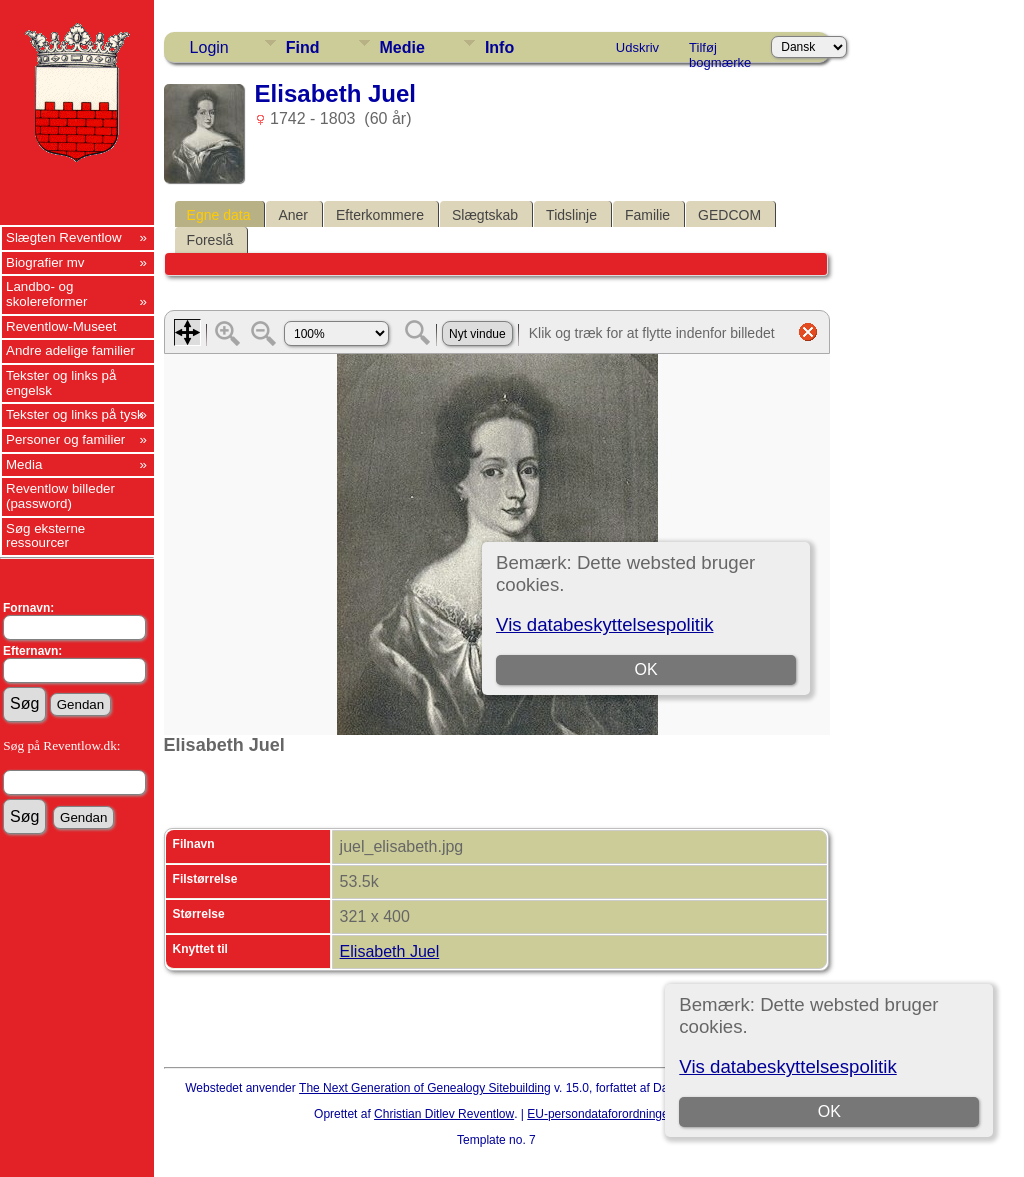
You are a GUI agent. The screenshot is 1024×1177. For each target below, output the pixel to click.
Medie (402, 47)
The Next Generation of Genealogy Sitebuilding (425, 1088)
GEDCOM (729, 215)
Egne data (219, 215)
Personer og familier (65, 439)
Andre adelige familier (70, 350)
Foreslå (210, 240)
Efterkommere (380, 215)
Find (303, 47)
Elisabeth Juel (390, 951)
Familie (647, 215)
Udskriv (637, 47)
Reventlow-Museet (61, 326)
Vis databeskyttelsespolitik (787, 1066)
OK (829, 1111)
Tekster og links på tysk (75, 414)
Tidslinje (571, 215)
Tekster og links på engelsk (61, 383)
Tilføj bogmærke (720, 51)
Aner (293, 215)
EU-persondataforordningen (601, 1114)
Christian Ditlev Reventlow (444, 1114)
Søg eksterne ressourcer (45, 536)
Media (24, 464)
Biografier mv (45, 262)
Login (209, 47)
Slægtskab (485, 215)
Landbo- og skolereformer (46, 294)
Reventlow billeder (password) (60, 496)
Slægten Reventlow (64, 237)
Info (499, 47)
